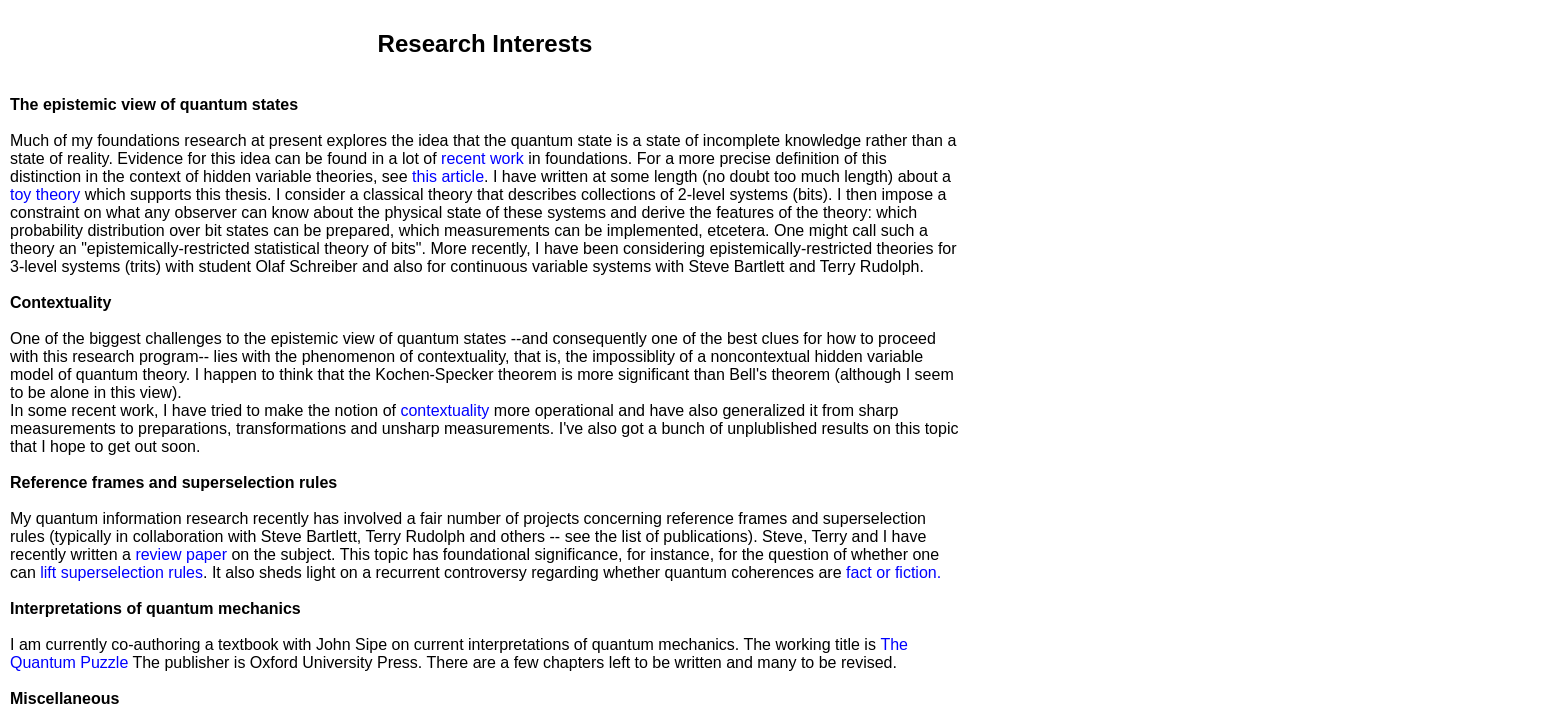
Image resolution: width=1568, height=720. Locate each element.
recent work (482, 158)
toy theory (47, 194)
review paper (181, 554)
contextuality (444, 410)
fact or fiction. (893, 572)
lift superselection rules (121, 572)
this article (448, 176)
